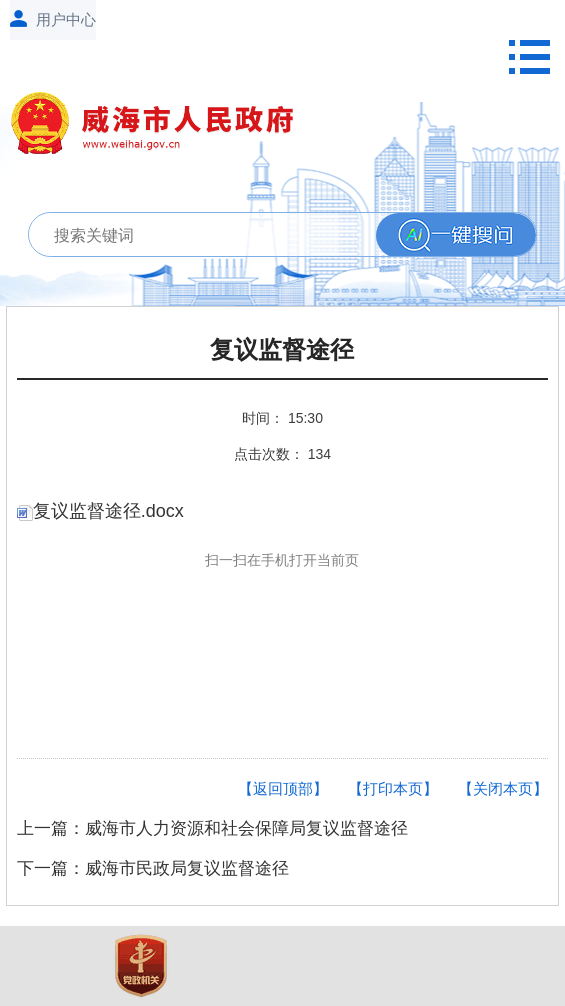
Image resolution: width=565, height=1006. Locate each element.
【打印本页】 (393, 788)
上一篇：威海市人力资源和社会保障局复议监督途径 (212, 828)
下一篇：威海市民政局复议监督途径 (153, 868)
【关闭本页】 (503, 788)
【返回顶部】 (283, 788)
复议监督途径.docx (100, 511)
